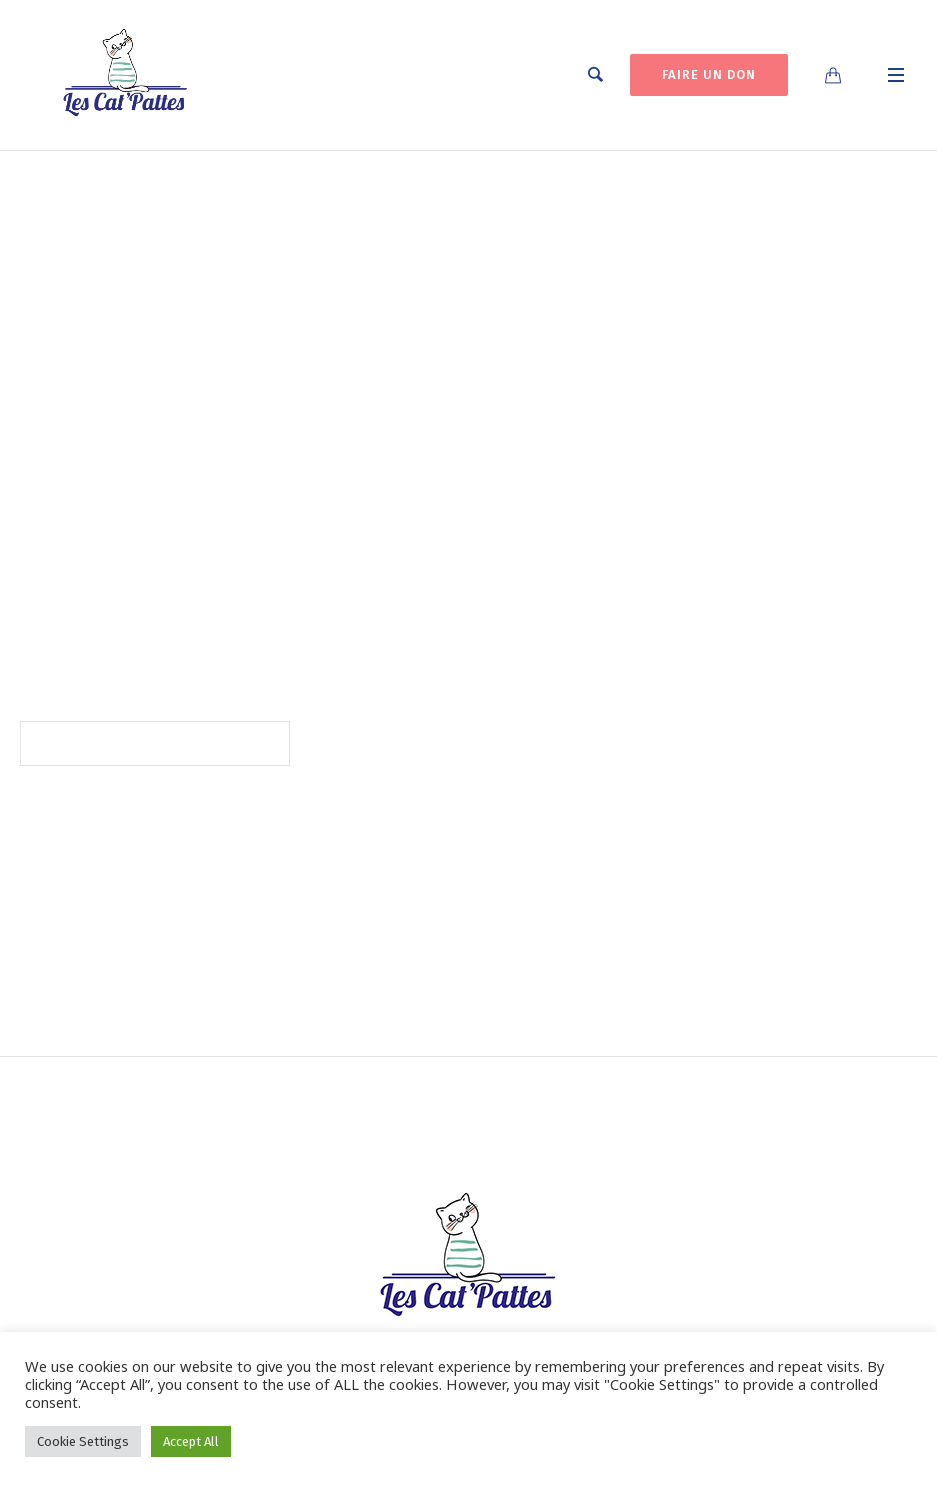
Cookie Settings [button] (83, 1441)
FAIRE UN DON (709, 74)
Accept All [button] (191, 1441)
